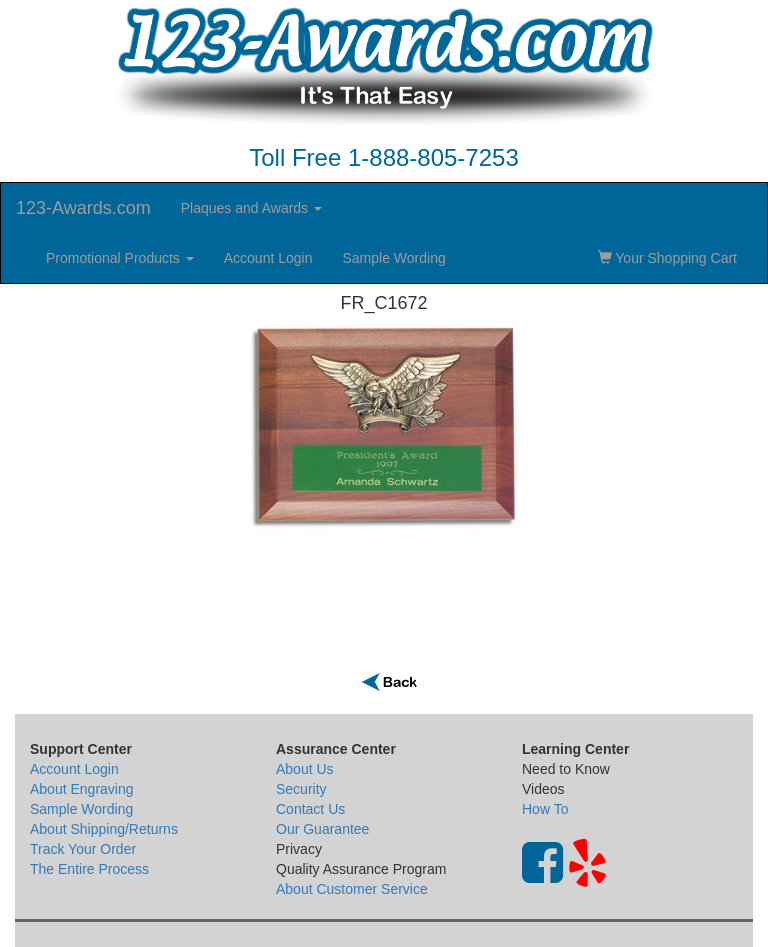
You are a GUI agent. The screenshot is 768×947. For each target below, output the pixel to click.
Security (301, 789)
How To (545, 809)
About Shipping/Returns (104, 829)
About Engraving (82, 789)
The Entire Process (89, 869)
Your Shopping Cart (667, 258)
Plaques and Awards (251, 208)
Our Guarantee (322, 829)
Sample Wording (393, 258)
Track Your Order (83, 849)
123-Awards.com (83, 208)
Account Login (268, 258)
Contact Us (310, 809)
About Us (305, 769)
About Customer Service (352, 889)
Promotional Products (120, 258)
